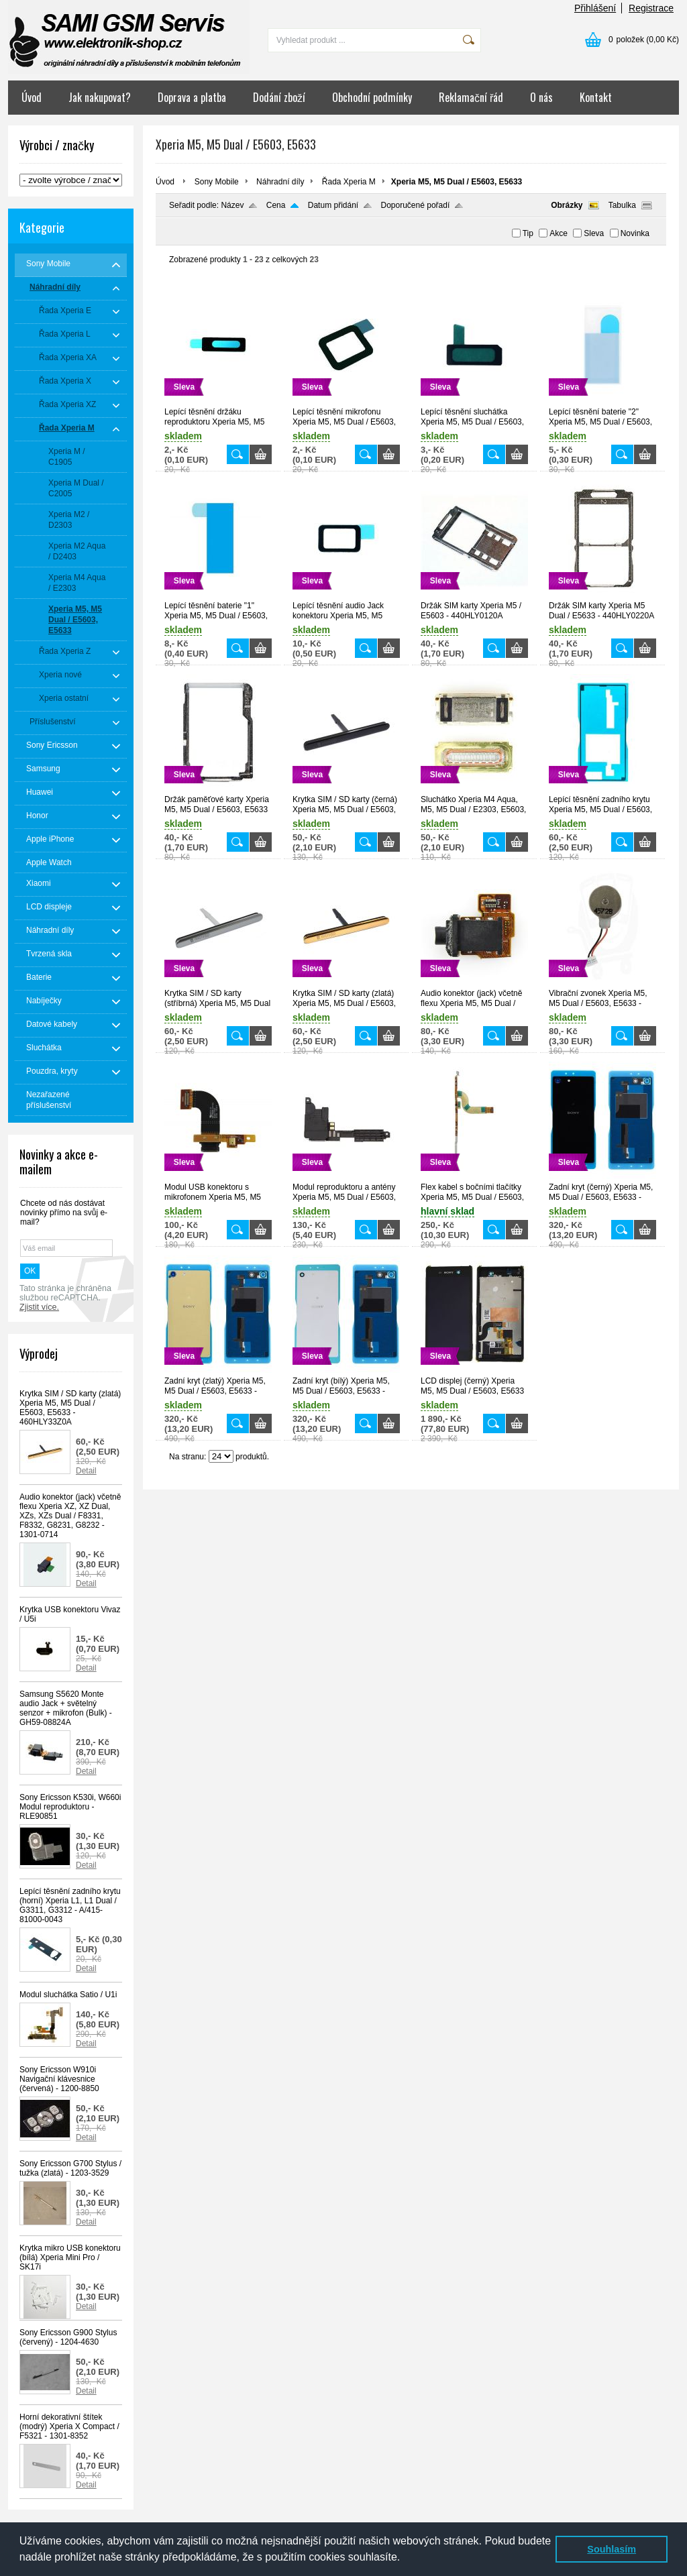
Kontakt (596, 97)
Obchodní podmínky (372, 97)
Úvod (31, 97)
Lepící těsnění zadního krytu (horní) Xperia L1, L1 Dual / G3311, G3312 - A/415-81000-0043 (70, 1905)
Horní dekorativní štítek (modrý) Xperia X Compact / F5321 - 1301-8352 (69, 2426)
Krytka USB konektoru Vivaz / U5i (70, 1614)
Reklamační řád (471, 97)
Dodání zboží (279, 97)
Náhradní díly (280, 181)
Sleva (594, 233)
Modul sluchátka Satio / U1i (68, 1994)
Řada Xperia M (349, 181)
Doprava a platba (192, 97)
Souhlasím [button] (611, 2549)
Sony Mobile (217, 181)
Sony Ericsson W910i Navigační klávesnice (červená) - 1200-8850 (59, 2079)
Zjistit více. (39, 1307)
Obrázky (566, 205)
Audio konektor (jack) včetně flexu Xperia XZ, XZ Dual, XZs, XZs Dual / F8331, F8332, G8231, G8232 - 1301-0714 (70, 1515)
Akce (558, 233)
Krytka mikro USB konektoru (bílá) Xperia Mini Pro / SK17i (70, 2257)
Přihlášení (595, 8)
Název (232, 205)
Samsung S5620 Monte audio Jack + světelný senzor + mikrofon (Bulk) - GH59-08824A (65, 1708)
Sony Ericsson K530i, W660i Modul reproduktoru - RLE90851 (70, 1807)
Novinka (635, 233)
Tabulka (622, 205)
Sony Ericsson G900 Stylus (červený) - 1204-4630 (68, 2337)
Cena (276, 205)
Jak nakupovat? (99, 97)
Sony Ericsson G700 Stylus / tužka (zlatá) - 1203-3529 (70, 2168)
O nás (541, 97)
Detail (86, 1470)
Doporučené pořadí (415, 205)
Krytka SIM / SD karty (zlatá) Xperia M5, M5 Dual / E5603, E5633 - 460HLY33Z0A (70, 1407)
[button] (405, 2559)
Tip (528, 233)
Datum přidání (333, 205)
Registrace (651, 8)
